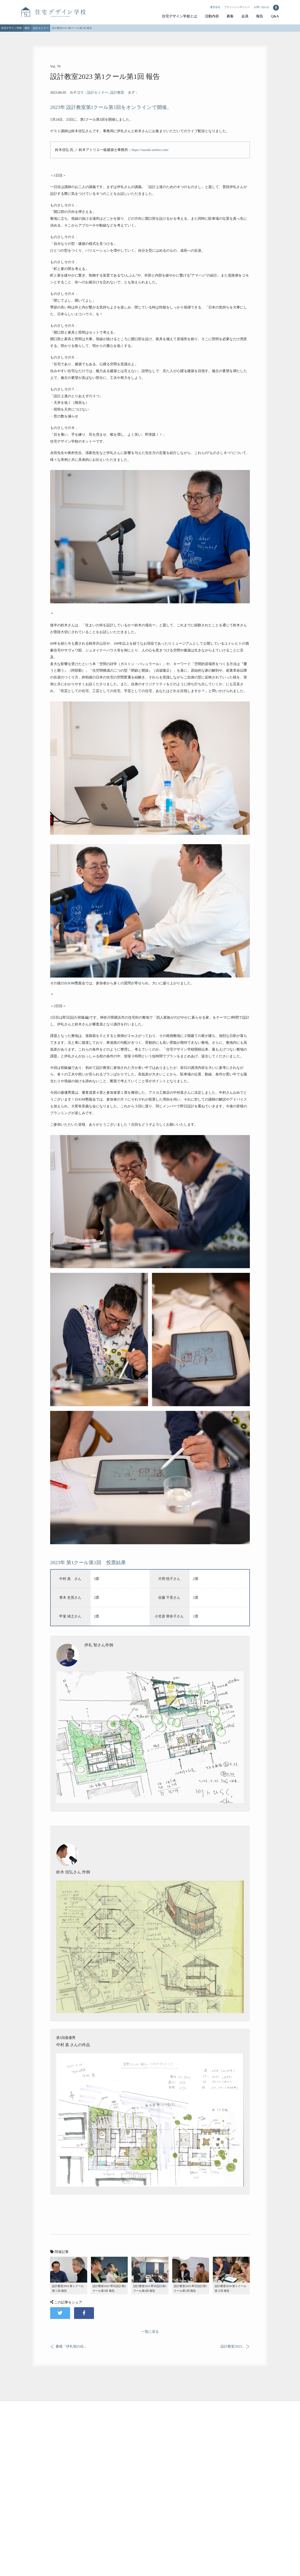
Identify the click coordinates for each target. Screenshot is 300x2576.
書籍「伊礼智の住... (71, 2346)
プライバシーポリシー (237, 7)
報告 (259, 16)
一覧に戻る (150, 2331)
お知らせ (256, 2551)
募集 (230, 16)
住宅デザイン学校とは (179, 16)
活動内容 (212, 16)
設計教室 (117, 92)
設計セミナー (97, 92)
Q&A (275, 16)
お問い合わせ (261, 7)
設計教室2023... (232, 2346)
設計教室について (143, 2546)
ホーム (136, 2535)
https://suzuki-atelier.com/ (150, 150)
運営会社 (215, 7)
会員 (244, 16)
